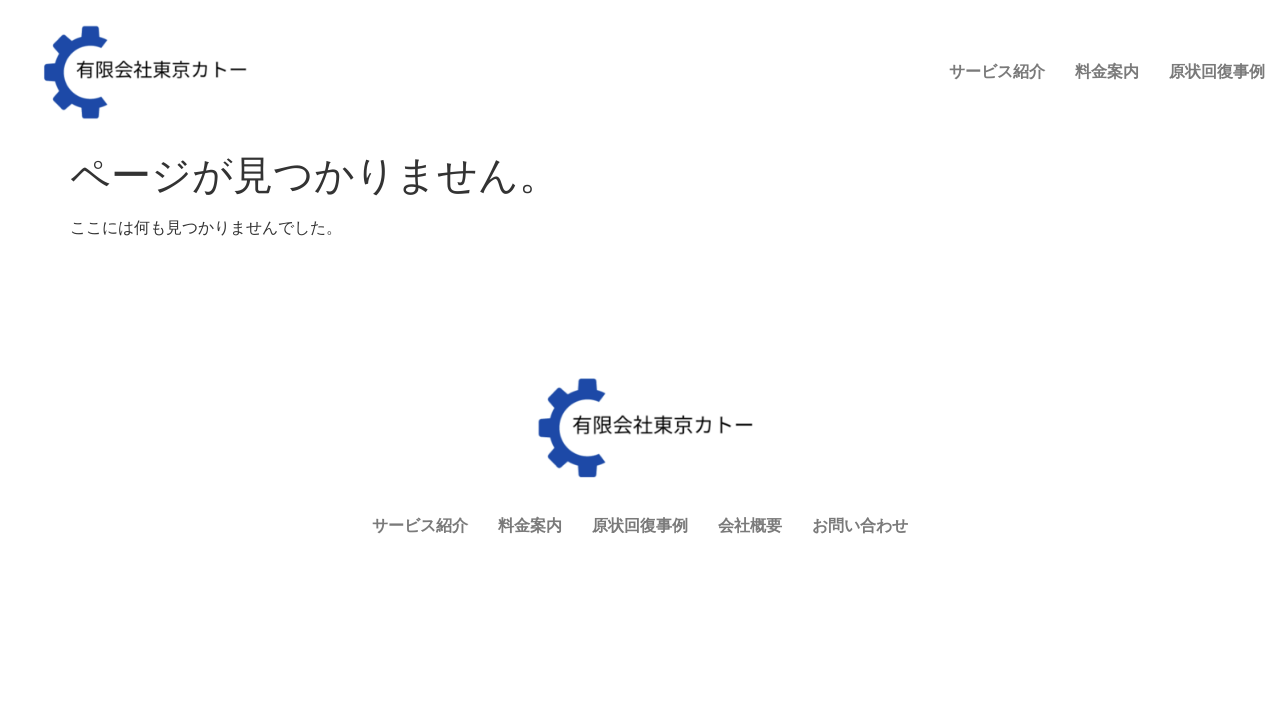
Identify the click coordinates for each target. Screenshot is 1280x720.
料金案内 (867, 84)
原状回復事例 (977, 84)
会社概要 (1087, 84)
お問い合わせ (1197, 84)
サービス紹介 (757, 84)
